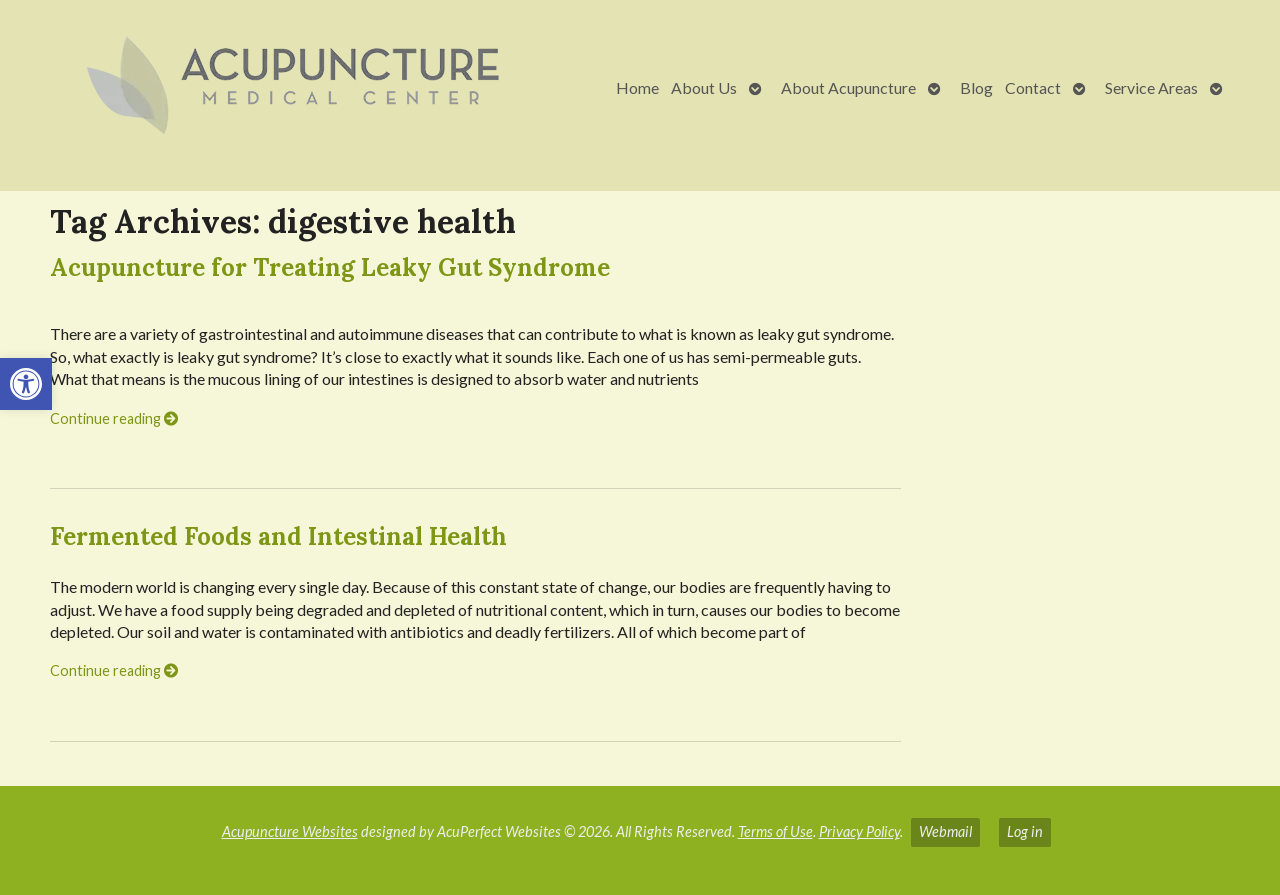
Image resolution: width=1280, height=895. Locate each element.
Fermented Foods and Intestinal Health (278, 536)
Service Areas (1151, 87)
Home (637, 87)
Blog (976, 87)
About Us (704, 87)
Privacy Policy (859, 831)
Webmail (945, 831)
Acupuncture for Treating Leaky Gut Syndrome (330, 267)
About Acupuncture (848, 87)
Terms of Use (775, 831)
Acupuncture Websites (290, 831)
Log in (1025, 831)
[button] (26, 384)
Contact (1033, 87)
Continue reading (114, 418)
